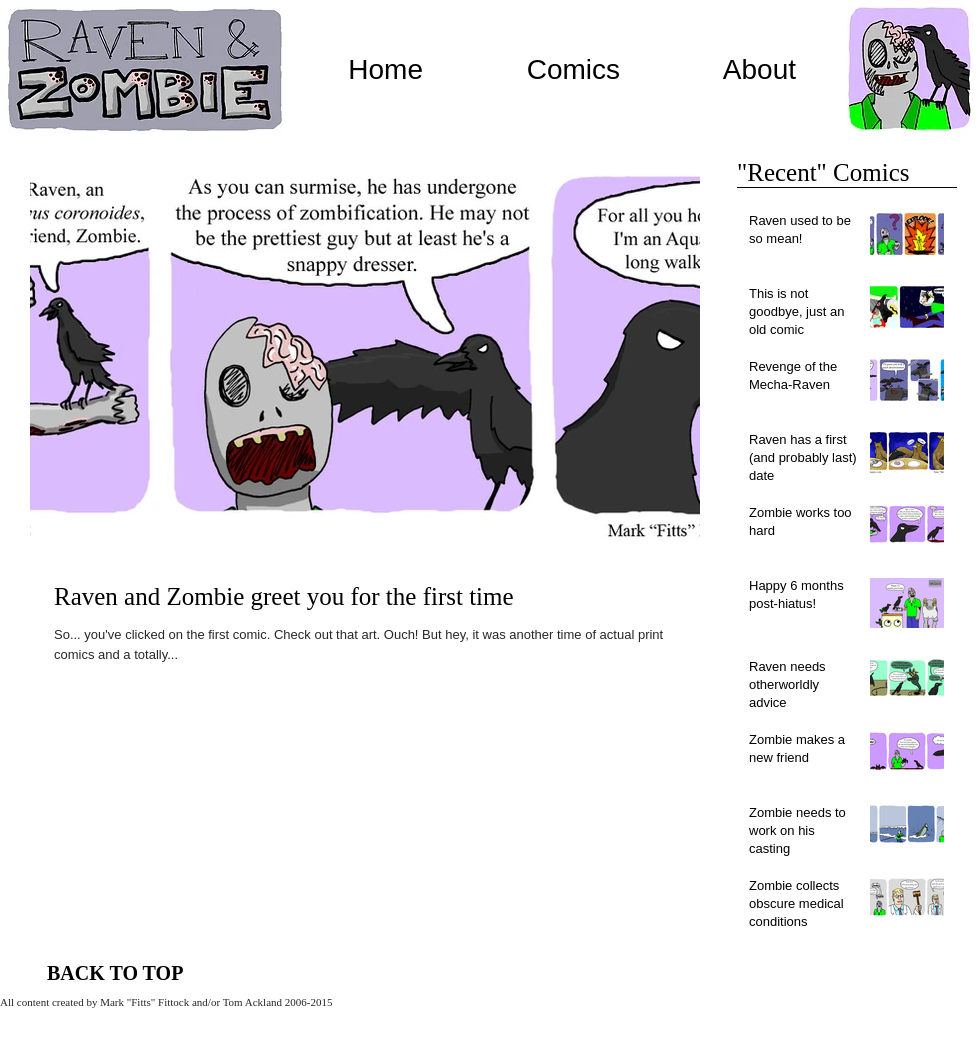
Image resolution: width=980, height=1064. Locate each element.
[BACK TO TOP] (115, 973)
